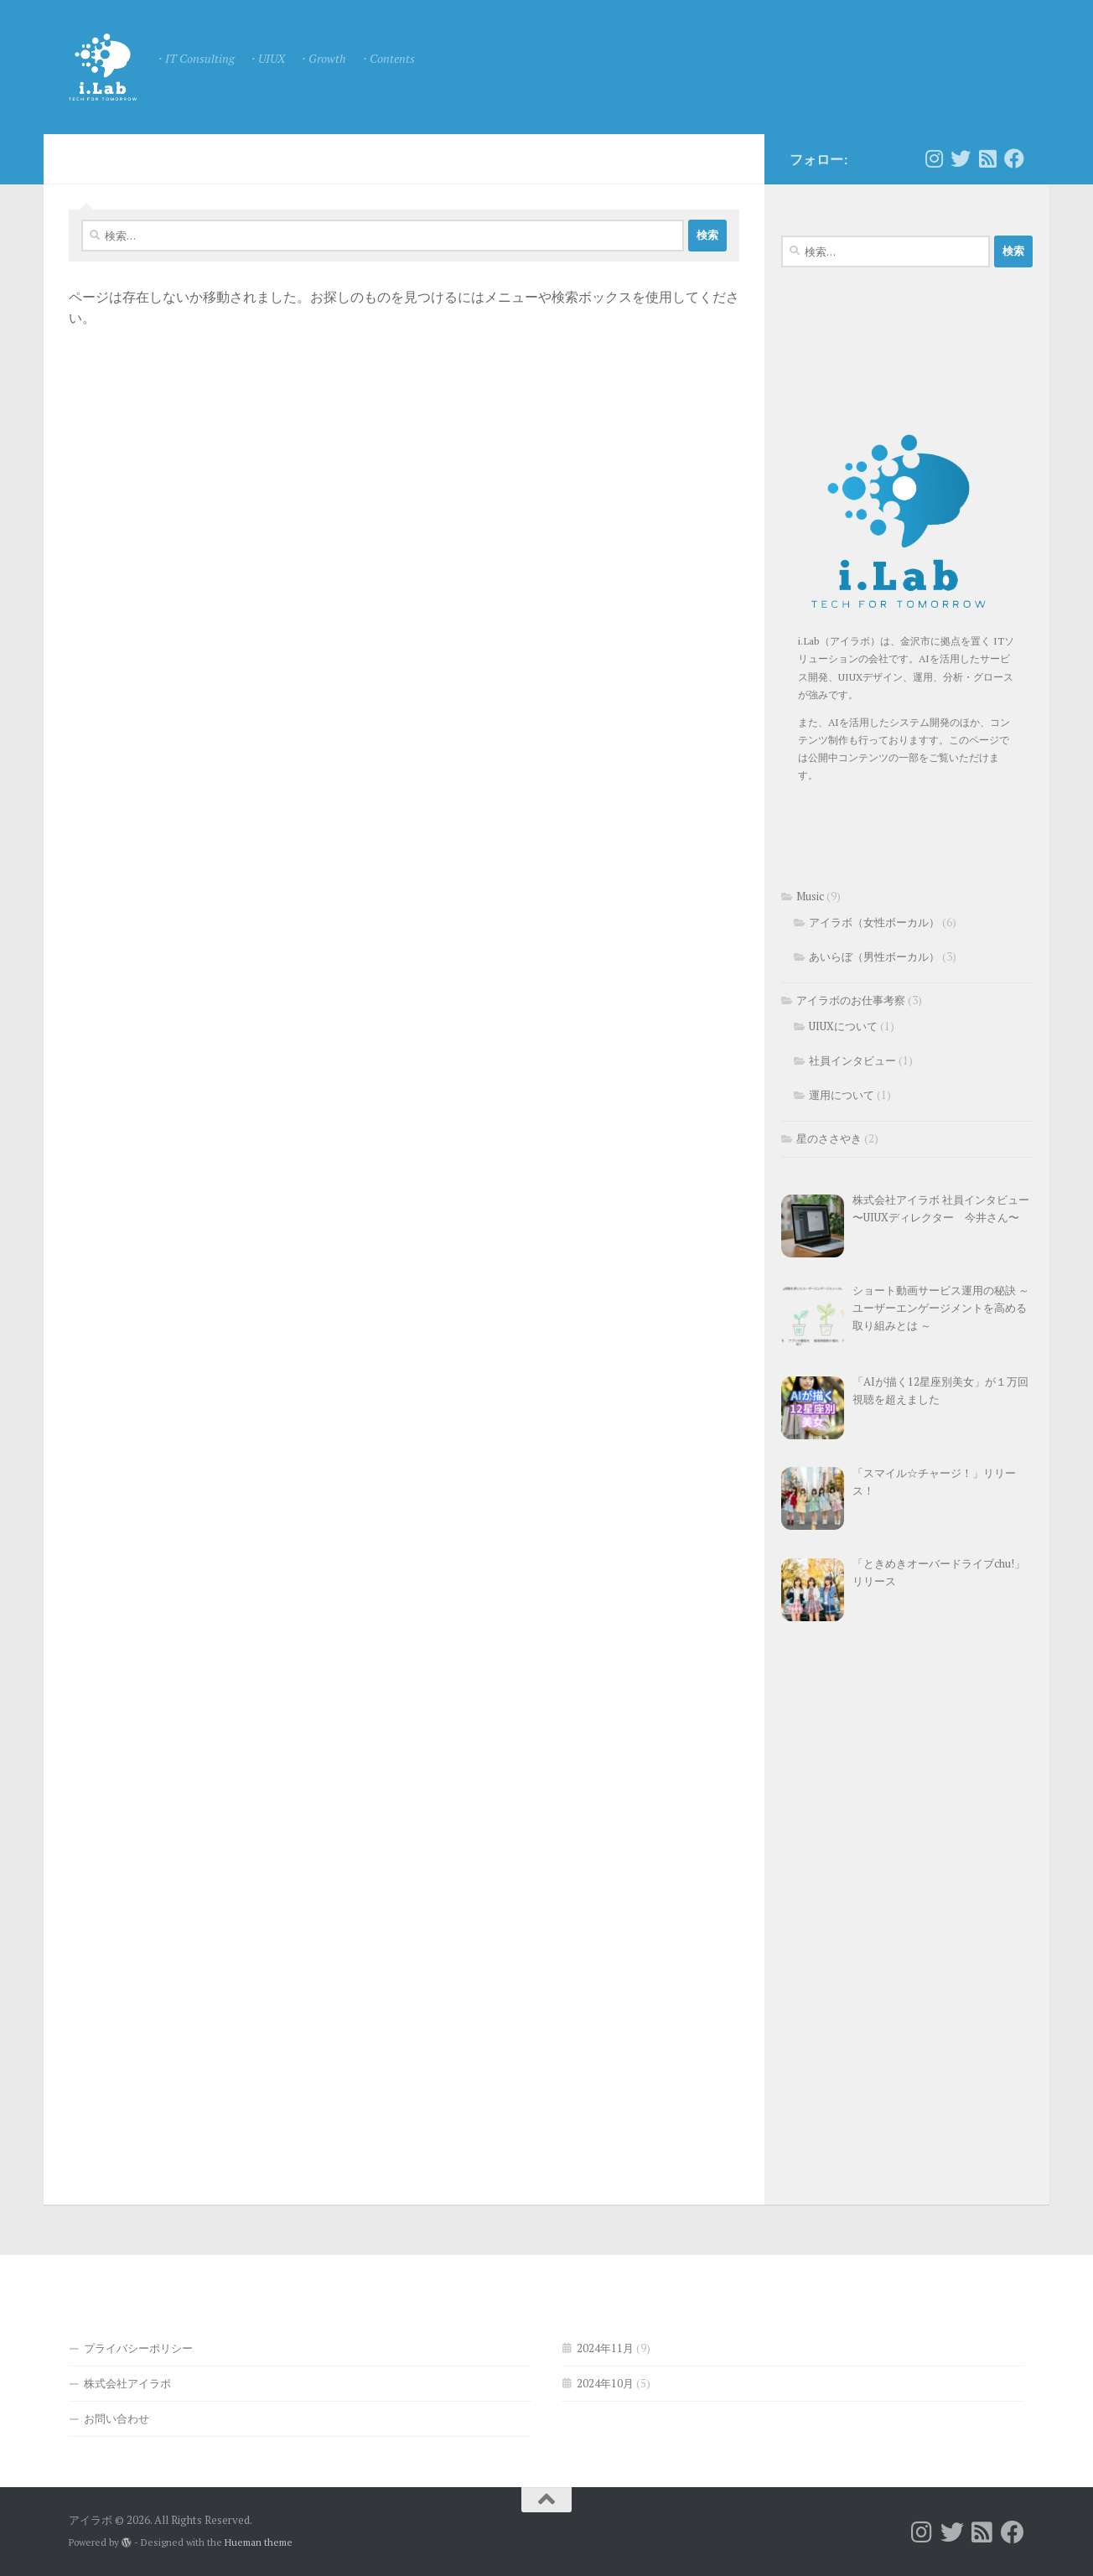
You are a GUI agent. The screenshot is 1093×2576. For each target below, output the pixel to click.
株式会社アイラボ (127, 2383)
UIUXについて (843, 1026)
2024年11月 (605, 2348)
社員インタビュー (852, 1060)
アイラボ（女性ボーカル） (874, 922)
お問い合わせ (116, 2418)
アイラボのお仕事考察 (850, 1000)
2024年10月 (605, 2383)
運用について (841, 1094)
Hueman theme (259, 2542)
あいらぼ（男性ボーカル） (874, 956)
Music (810, 896)
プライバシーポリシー (138, 2348)
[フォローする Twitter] (961, 158)
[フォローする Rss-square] (987, 158)
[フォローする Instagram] (934, 158)
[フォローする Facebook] (1014, 158)
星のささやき (829, 1138)
